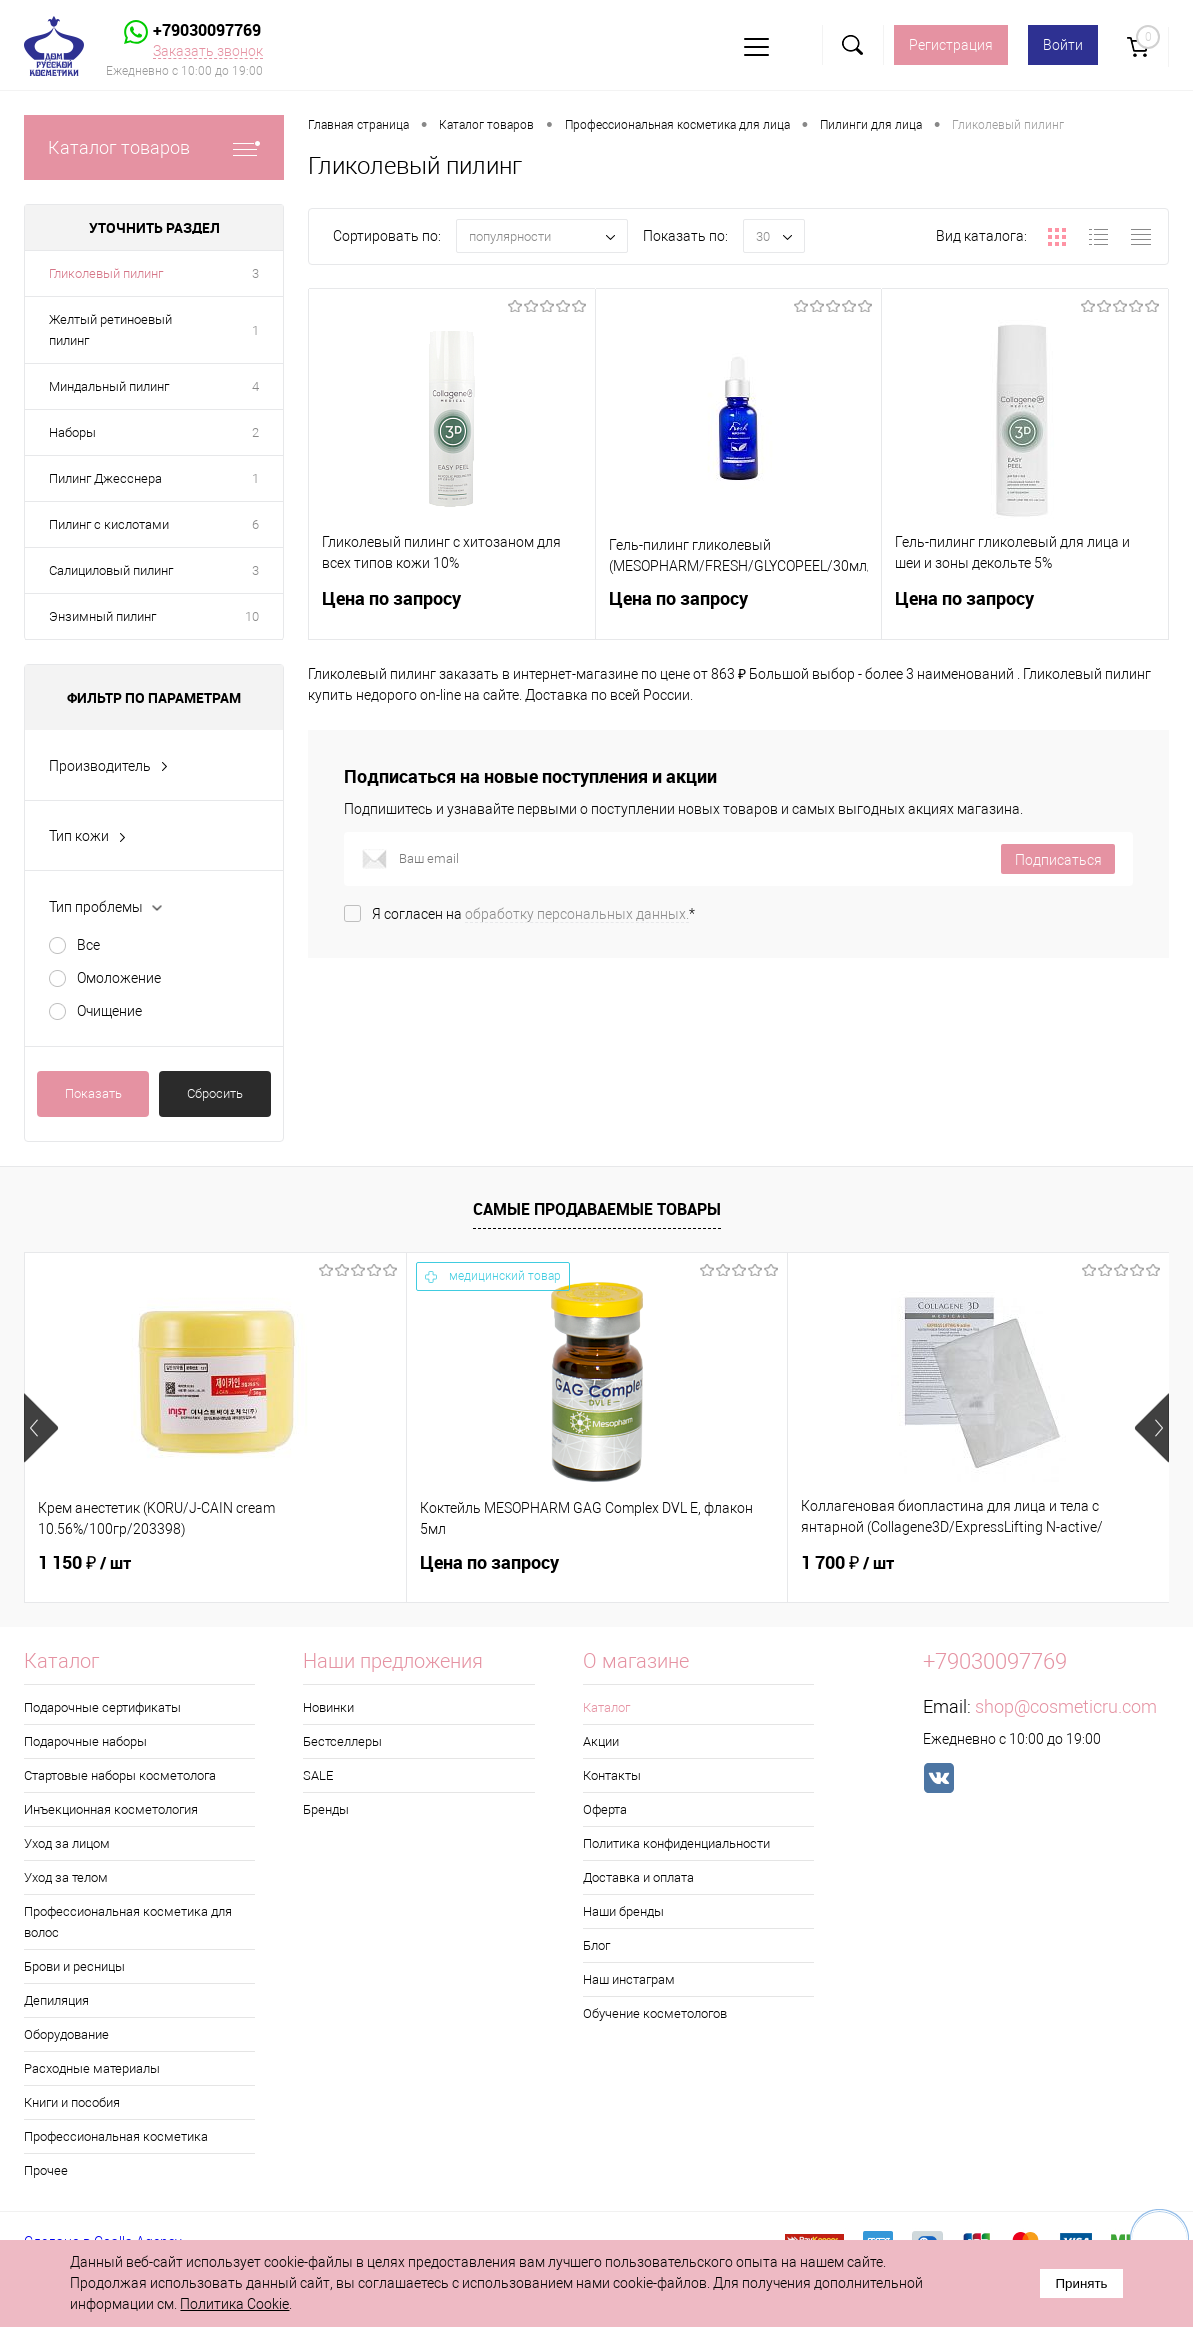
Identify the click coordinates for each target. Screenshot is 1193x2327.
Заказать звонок (208, 51)
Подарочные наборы (85, 1741)
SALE (318, 1775)
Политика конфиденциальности (676, 1843)
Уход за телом (66, 1877)
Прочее (46, 2170)
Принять (1081, 2283)
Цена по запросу (452, 610)
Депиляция (56, 2000)
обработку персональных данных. (577, 914)
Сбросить (215, 1093)
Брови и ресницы (74, 1966)
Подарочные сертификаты (102, 1707)
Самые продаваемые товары (597, 1209)
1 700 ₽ (847, 1563)
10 (252, 616)
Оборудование (66, 2034)
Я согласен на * (533, 914)
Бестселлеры (342, 1741)
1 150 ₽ (84, 1563)
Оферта (605, 1809)
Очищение (109, 1011)
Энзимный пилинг (102, 616)
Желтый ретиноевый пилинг (110, 330)
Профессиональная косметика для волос (128, 1922)
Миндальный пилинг (109, 386)
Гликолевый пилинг (106, 273)
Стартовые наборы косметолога (120, 1775)
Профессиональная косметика (116, 2136)
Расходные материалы (92, 2068)
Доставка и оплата (638, 1877)
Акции (601, 1741)
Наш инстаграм (629, 1979)
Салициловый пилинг (111, 570)
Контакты (612, 1775)
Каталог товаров (154, 147)
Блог (596, 1945)
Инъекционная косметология (111, 1809)
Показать (93, 1093)
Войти (1063, 45)
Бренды (326, 1809)
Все (88, 945)
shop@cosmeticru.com (1066, 1706)
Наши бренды (623, 1911)
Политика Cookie (234, 2304)
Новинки (328, 1707)
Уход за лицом (67, 1843)
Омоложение (119, 978)
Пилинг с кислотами (109, 524)
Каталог (606, 1707)
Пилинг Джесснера (105, 478)
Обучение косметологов (655, 2013)
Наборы (72, 432)
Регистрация (951, 45)
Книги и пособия (72, 2102)
